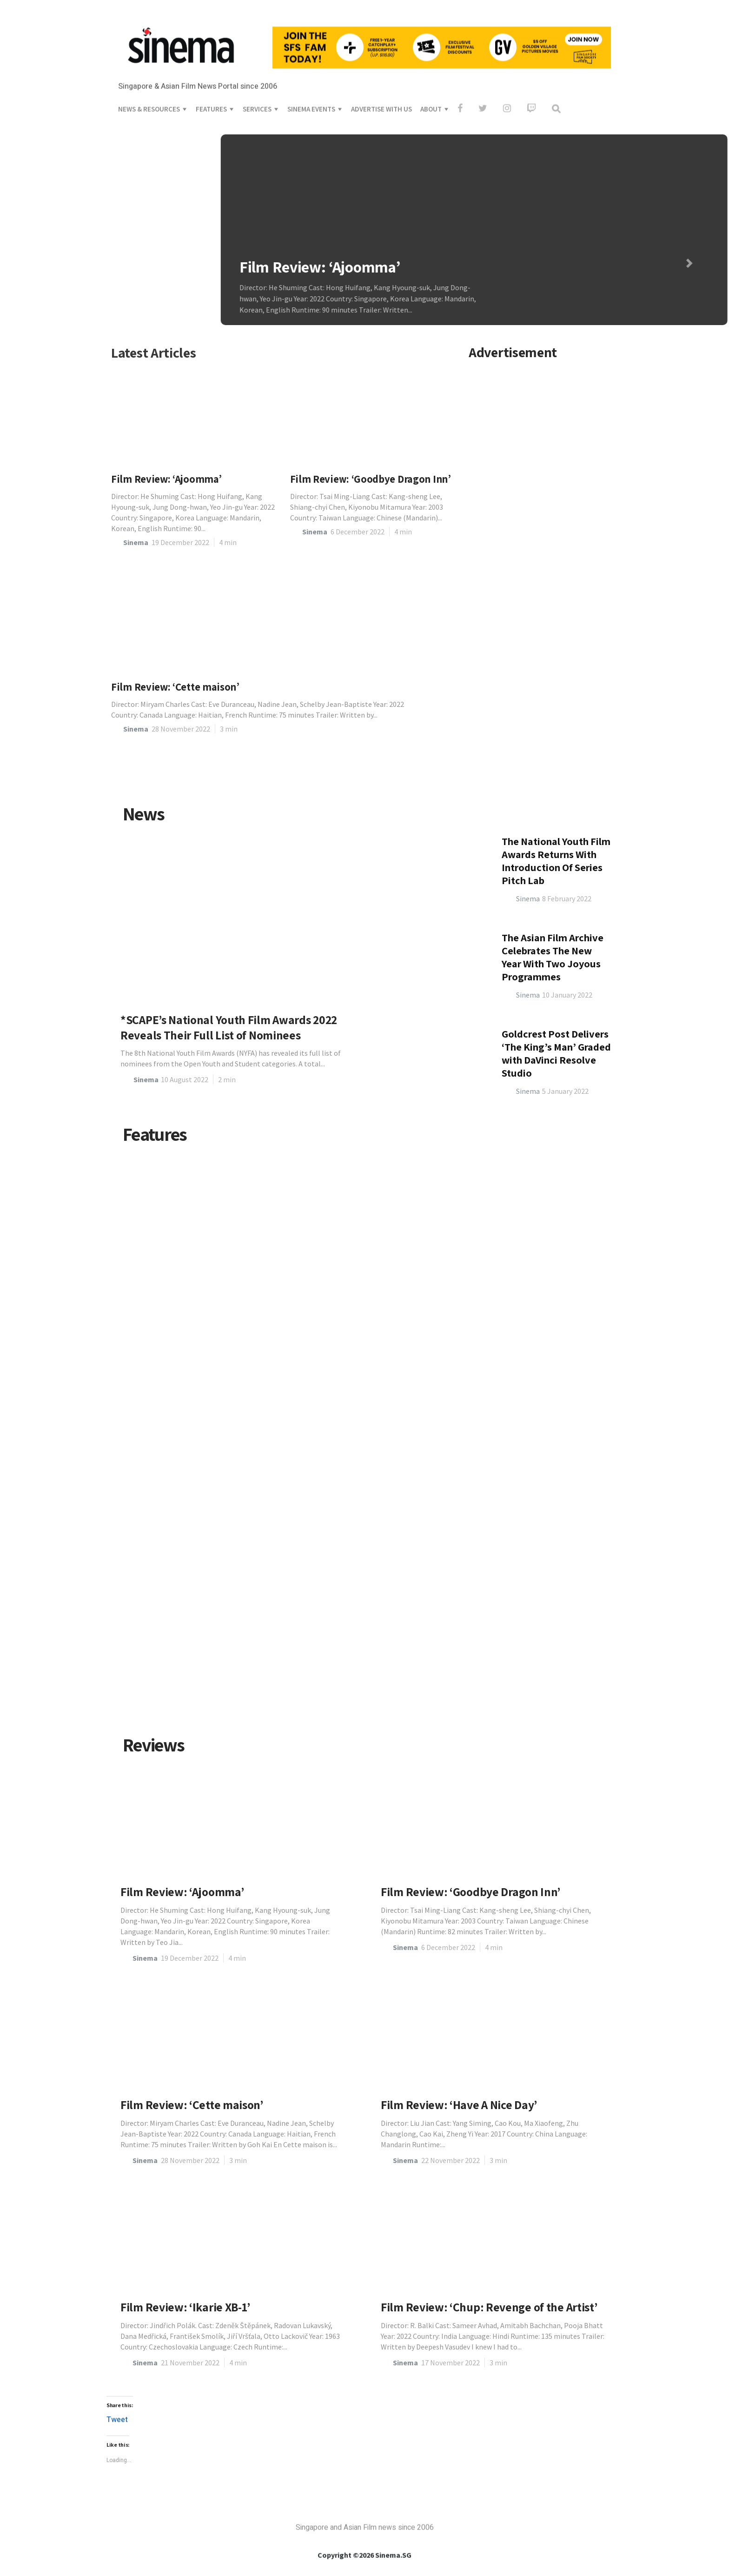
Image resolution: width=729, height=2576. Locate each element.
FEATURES (211, 45)
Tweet (117, 2419)
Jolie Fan (150, 1664)
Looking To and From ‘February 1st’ (397, 1466)
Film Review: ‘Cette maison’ (175, 687)
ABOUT (431, 45)
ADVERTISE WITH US (381, 45)
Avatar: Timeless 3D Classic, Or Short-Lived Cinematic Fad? (187, 1451)
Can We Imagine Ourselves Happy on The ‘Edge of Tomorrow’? (540, 1619)
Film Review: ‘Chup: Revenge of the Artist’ (489, 2307)
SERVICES (257, 45)
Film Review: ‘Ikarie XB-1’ (185, 2307)
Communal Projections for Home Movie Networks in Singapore (537, 1273)
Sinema (135, 542)
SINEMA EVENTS (311, 45)
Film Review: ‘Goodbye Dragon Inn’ (370, 479)
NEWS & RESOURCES (149, 45)
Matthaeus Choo (512, 1653)
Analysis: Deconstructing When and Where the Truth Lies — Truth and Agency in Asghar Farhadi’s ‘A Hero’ (244, 1630)
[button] (580, 263)
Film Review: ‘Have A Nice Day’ (459, 2104)
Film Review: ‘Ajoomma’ (210, 266)
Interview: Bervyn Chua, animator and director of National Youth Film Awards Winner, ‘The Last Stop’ (234, 1273)
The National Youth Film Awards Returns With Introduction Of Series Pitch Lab (556, 1054)
